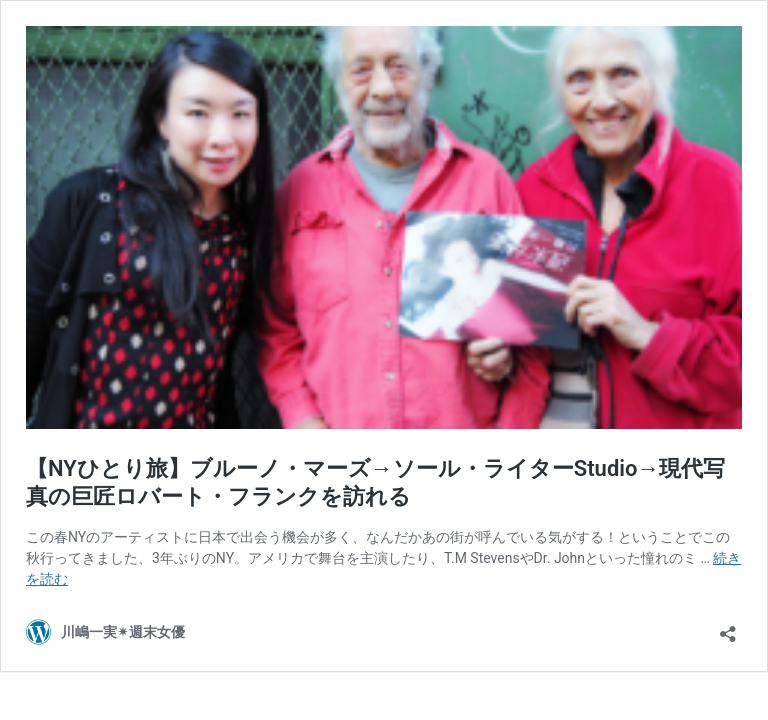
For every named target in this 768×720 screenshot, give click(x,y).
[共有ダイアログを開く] (728, 627)
